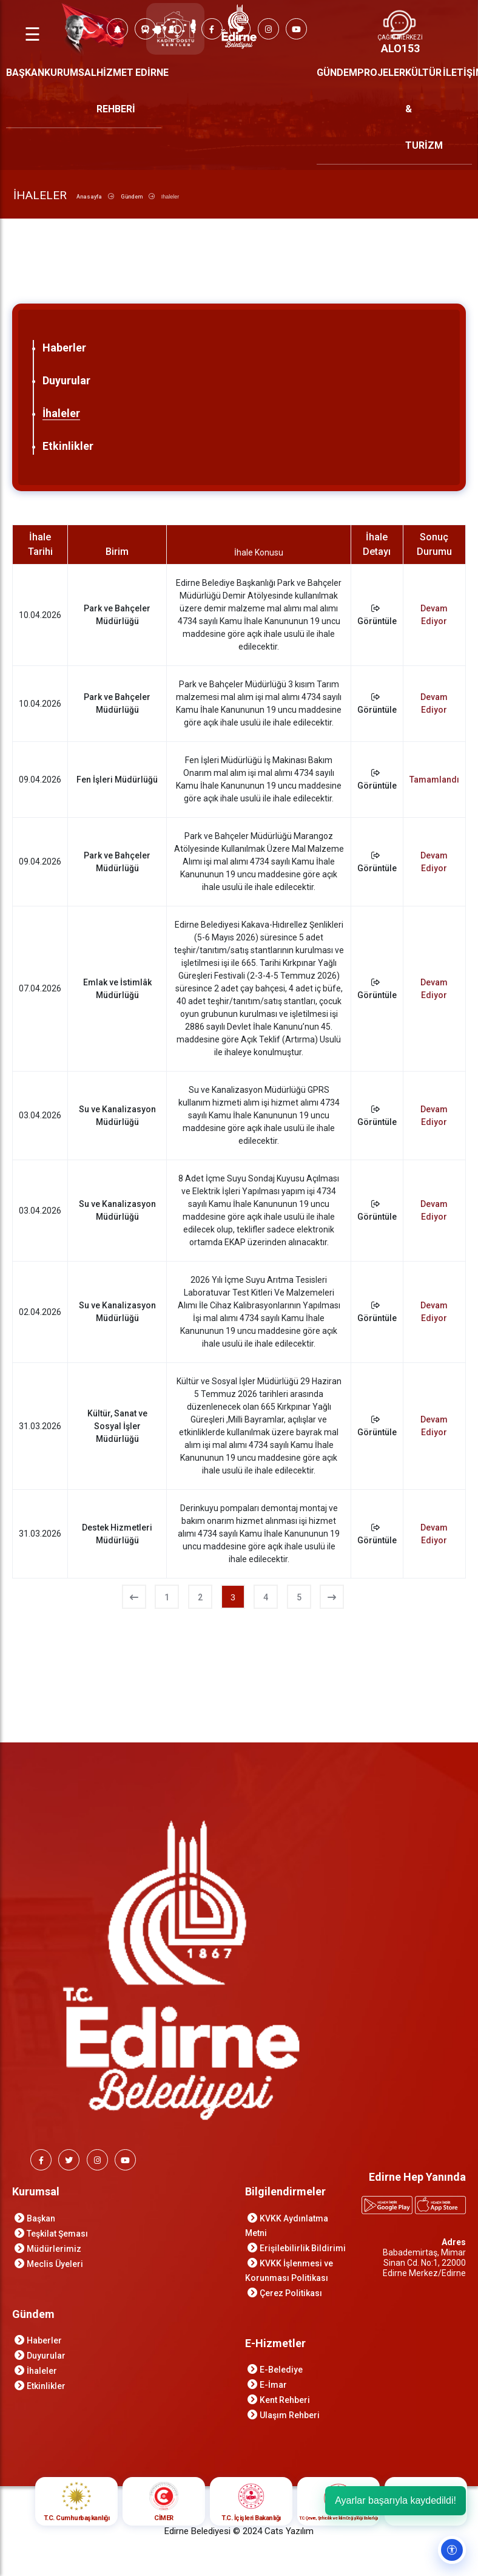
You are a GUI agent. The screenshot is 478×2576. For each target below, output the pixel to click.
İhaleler (61, 413)
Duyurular (66, 380)
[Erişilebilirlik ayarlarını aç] (452, 2550)
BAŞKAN (25, 72)
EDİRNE (152, 72)
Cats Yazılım (289, 2531)
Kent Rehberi (285, 2400)
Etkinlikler (67, 446)
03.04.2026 (40, 1115)
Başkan (41, 2218)
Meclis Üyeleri (55, 2264)
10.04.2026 (40, 615)
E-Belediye (281, 2369)
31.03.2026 (40, 1426)
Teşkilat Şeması (57, 2233)
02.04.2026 (40, 1312)
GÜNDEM (337, 72)
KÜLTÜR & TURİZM (424, 109)
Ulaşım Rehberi (290, 2415)
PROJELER (381, 72)
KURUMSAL (70, 72)
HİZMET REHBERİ (115, 91)
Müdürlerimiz (54, 2249)
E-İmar (273, 2385)
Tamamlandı (434, 779)
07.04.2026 (40, 988)
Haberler (64, 347)
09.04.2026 (40, 779)
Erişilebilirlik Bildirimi (303, 2248)
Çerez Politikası (291, 2293)
